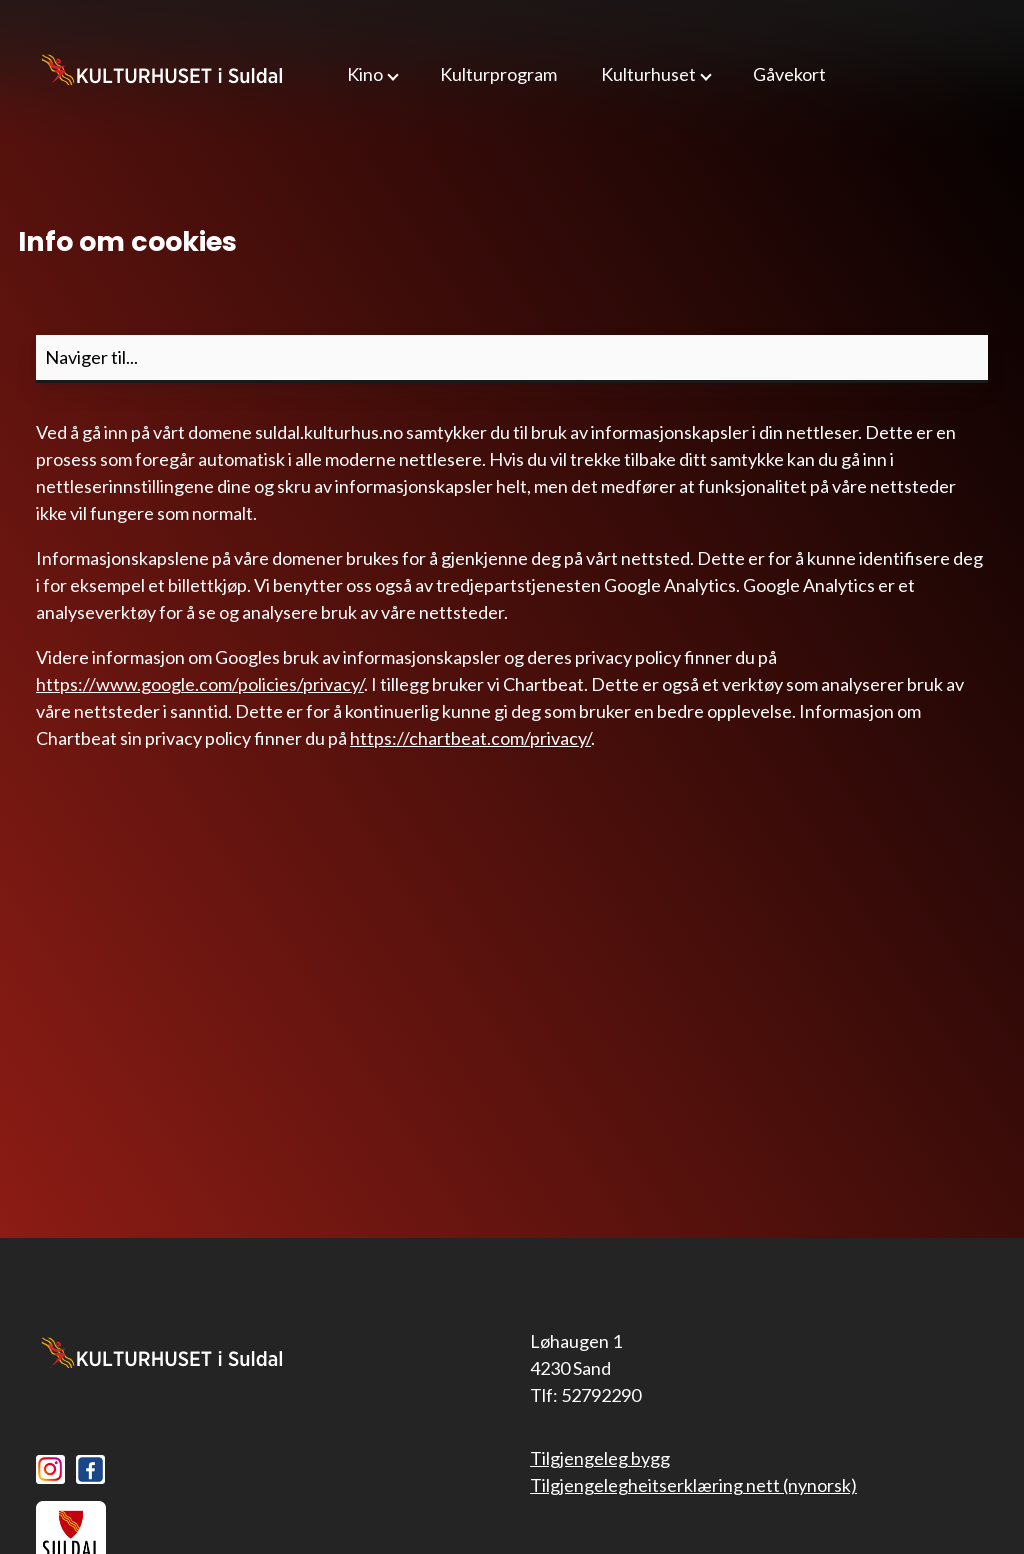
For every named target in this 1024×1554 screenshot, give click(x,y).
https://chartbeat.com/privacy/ (470, 738)
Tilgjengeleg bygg (600, 1458)
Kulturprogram (498, 74)
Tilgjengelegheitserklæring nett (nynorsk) (693, 1485)
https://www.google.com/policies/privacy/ (200, 684)
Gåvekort (789, 74)
